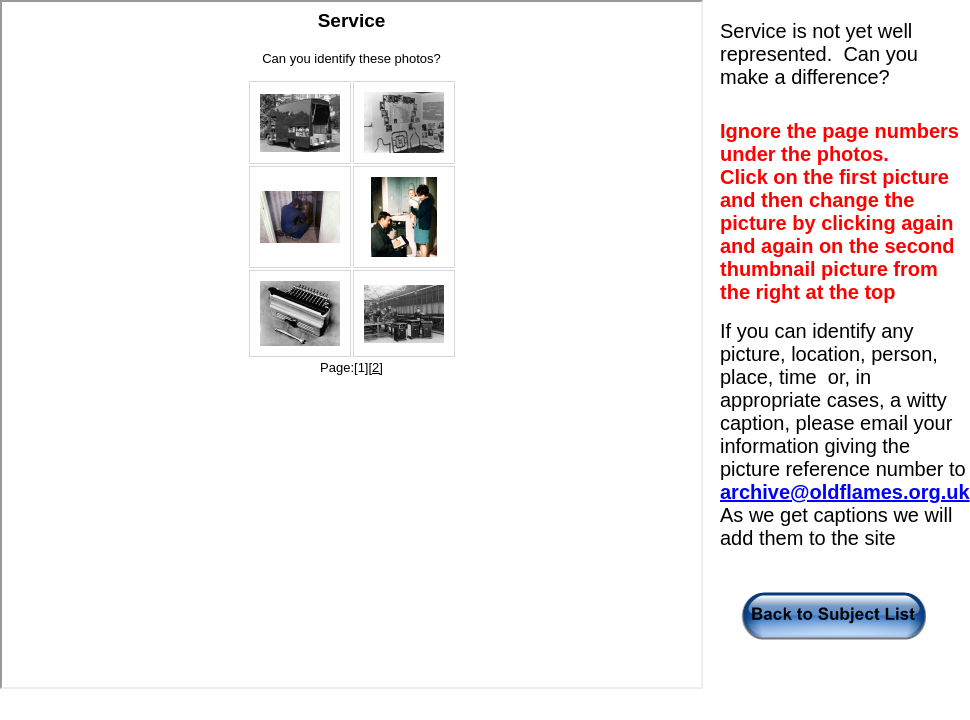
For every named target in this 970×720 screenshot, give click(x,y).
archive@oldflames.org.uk (845, 492)
